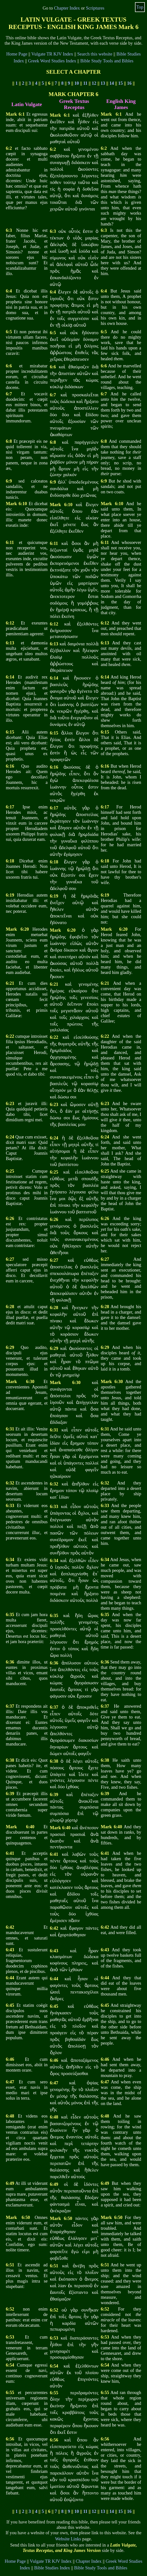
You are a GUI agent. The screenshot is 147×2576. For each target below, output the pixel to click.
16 (129, 83)
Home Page (16, 53)
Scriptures (95, 8)
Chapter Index (67, 8)
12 (94, 83)
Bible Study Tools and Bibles (107, 60)
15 (120, 83)
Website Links (68, 2538)
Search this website (94, 53)
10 (76, 83)
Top (139, 7)
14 (112, 83)
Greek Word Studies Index (52, 60)
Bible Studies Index (52, 2567)
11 (85, 83)
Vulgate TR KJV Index (52, 53)
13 (103, 83)
